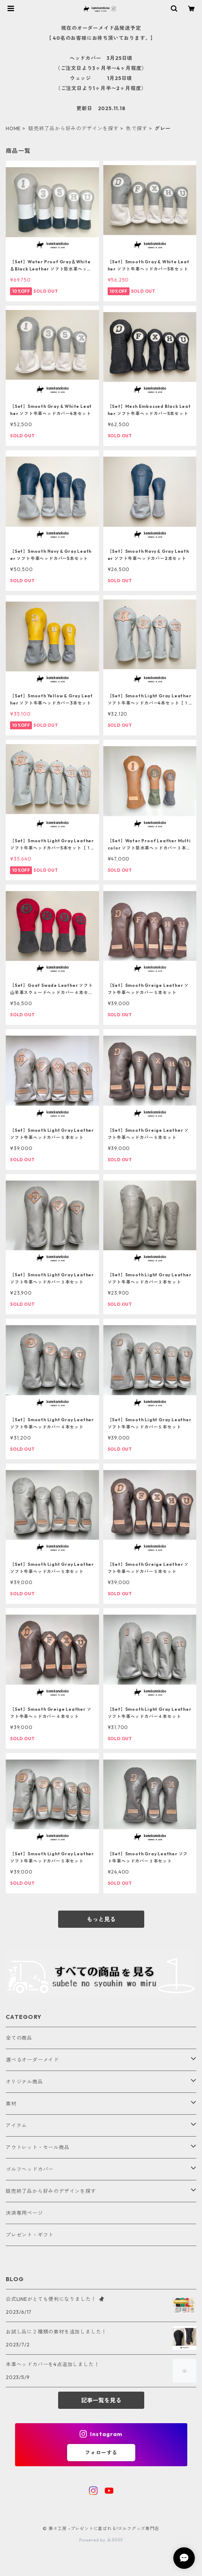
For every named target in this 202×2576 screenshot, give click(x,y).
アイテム (16, 2125)
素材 (11, 2103)
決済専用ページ (24, 2213)
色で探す (136, 128)
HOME (13, 128)
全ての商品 (19, 2038)
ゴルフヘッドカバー (29, 2169)
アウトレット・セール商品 (38, 2147)
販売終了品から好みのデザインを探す (73, 128)
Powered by (101, 2540)
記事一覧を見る (101, 2400)
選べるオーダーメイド (32, 2060)
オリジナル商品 (24, 2081)
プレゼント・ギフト (29, 2235)
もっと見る (101, 1919)
